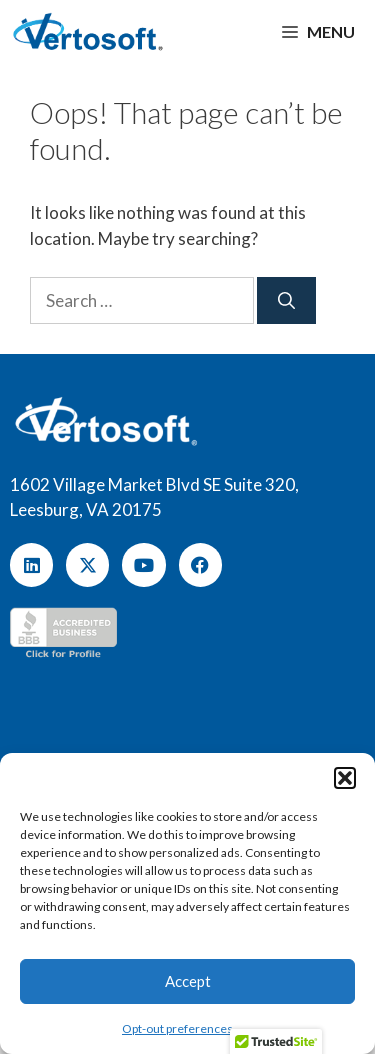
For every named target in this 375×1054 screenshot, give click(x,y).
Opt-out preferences (177, 1028)
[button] (345, 778)
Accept (188, 981)
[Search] (286, 301)
